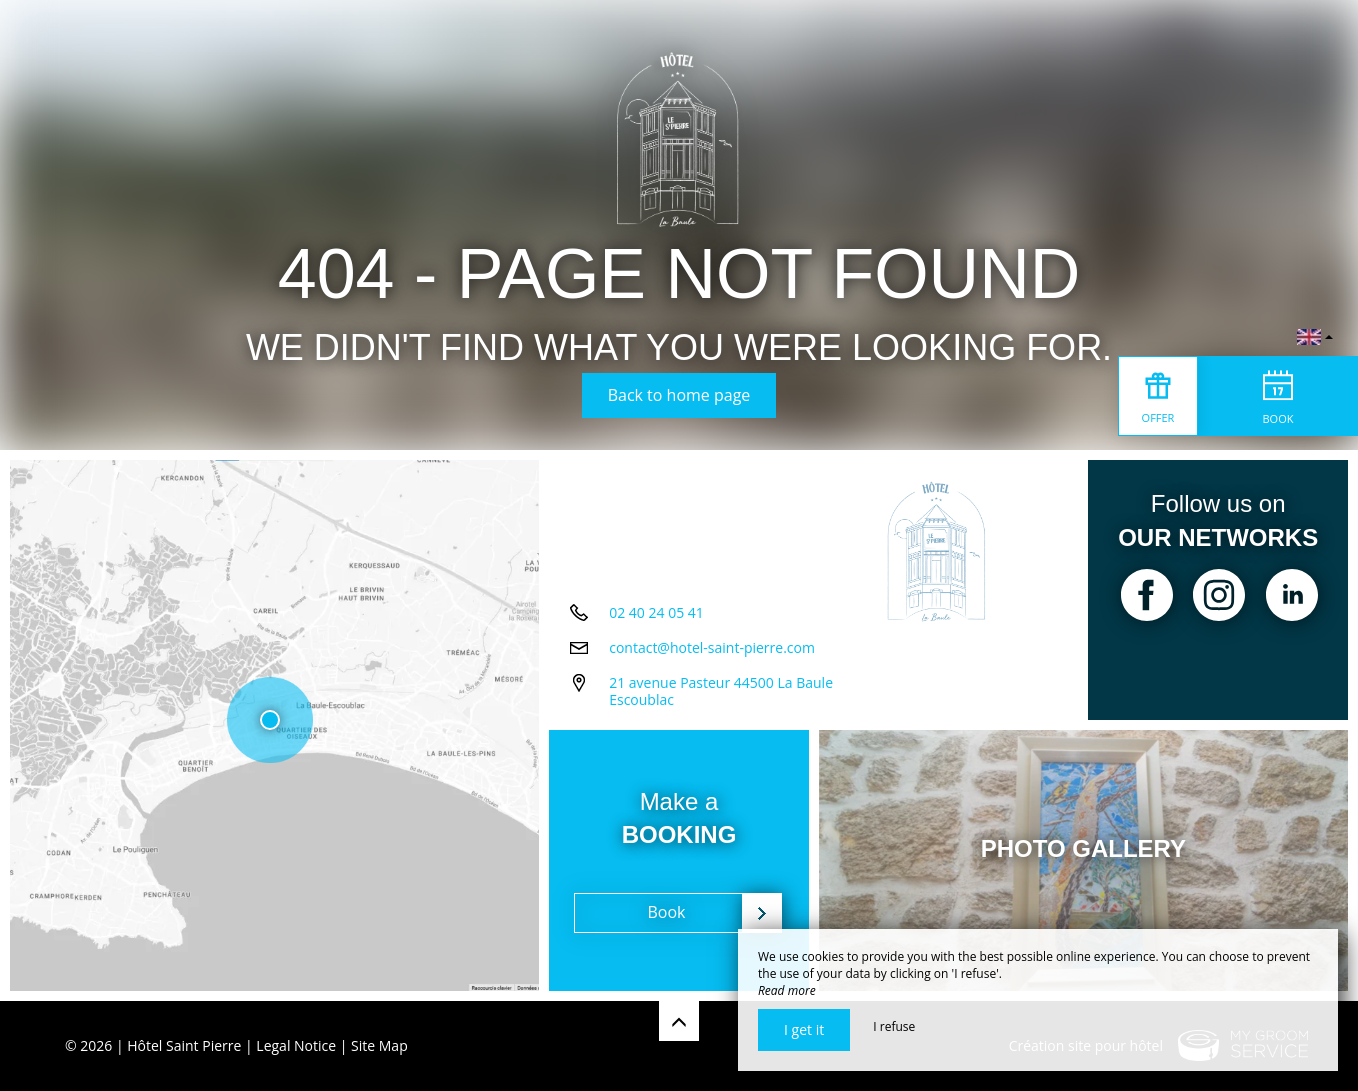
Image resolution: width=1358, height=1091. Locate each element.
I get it (804, 1029)
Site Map (379, 1045)
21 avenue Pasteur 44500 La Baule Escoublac (721, 691)
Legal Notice (296, 1045)
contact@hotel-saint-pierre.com (712, 647)
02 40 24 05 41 (656, 612)
